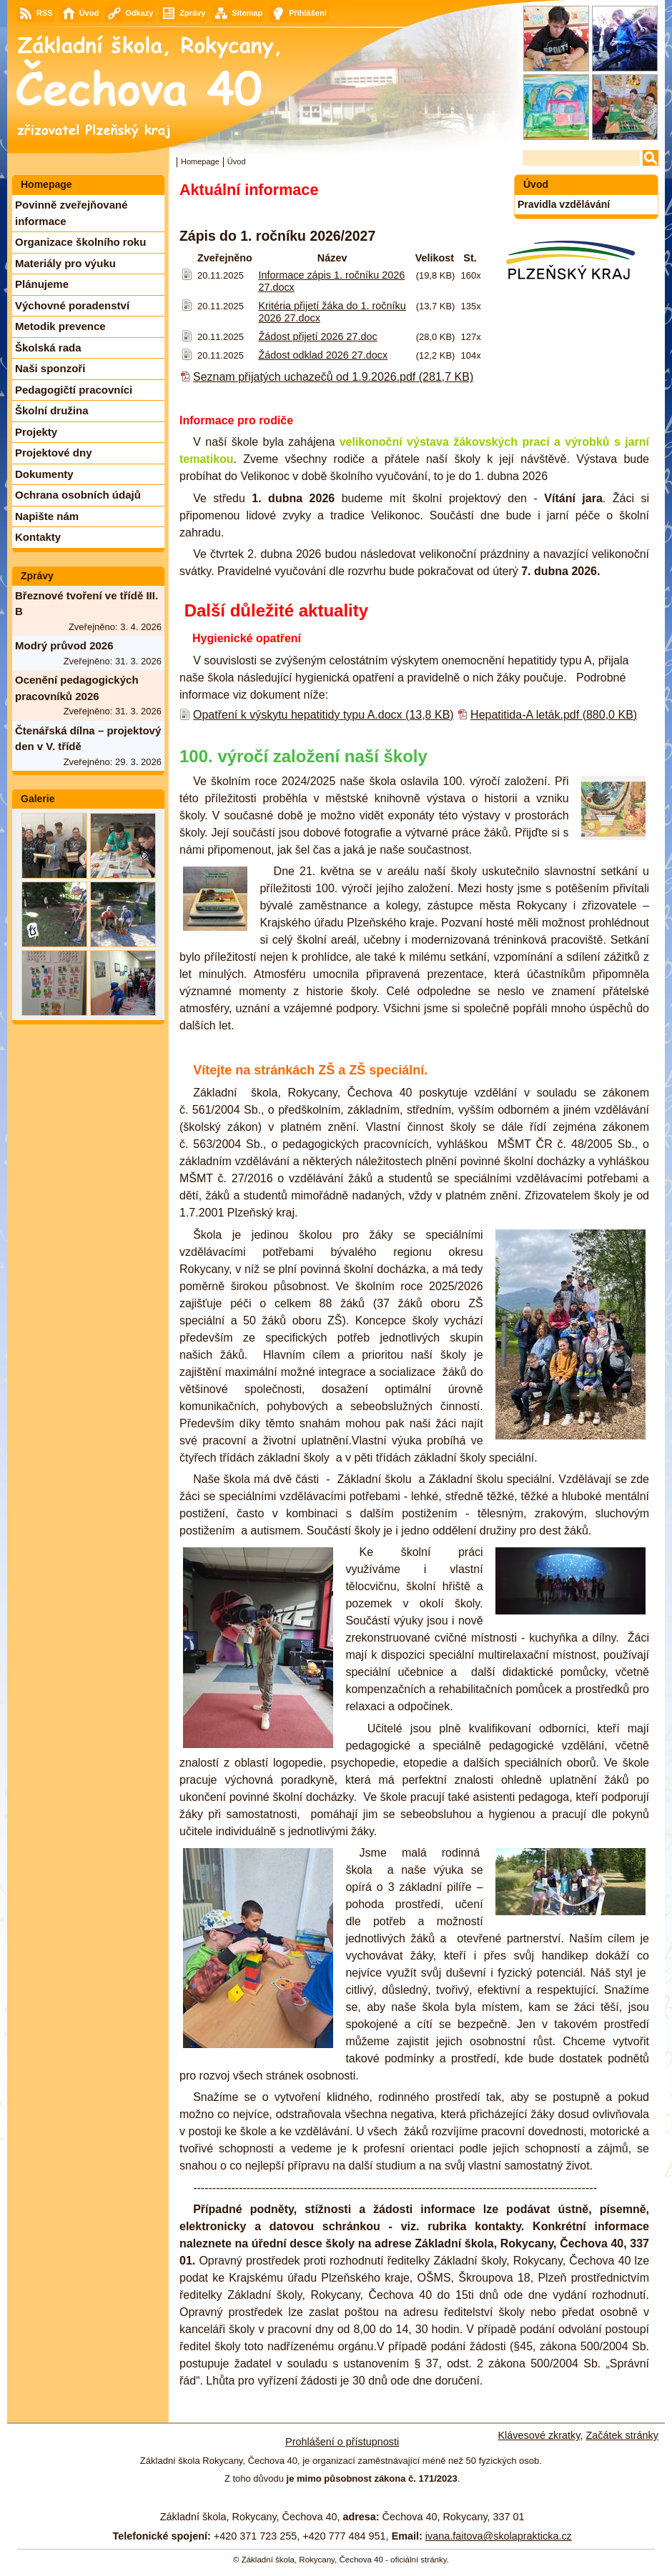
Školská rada (48, 347)
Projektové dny (53, 452)
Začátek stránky (621, 2435)
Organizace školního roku (80, 242)
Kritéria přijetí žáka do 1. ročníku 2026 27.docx (331, 312)
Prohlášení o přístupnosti (342, 2441)
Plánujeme (42, 284)
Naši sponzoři (50, 368)
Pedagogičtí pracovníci (73, 390)
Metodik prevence (60, 326)
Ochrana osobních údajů (78, 495)
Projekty (36, 432)
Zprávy (37, 575)
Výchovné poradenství (72, 305)
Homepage (200, 161)
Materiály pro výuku (65, 263)
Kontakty (38, 537)
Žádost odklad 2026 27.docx (322, 355)
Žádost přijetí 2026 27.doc (317, 336)
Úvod (535, 184)
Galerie (37, 798)
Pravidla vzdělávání (564, 204)
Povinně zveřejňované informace (71, 213)
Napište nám (47, 516)
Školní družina (52, 410)
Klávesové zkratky (539, 2435)
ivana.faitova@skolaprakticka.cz (498, 2536)
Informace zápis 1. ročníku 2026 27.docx (331, 281)
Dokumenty (44, 474)
